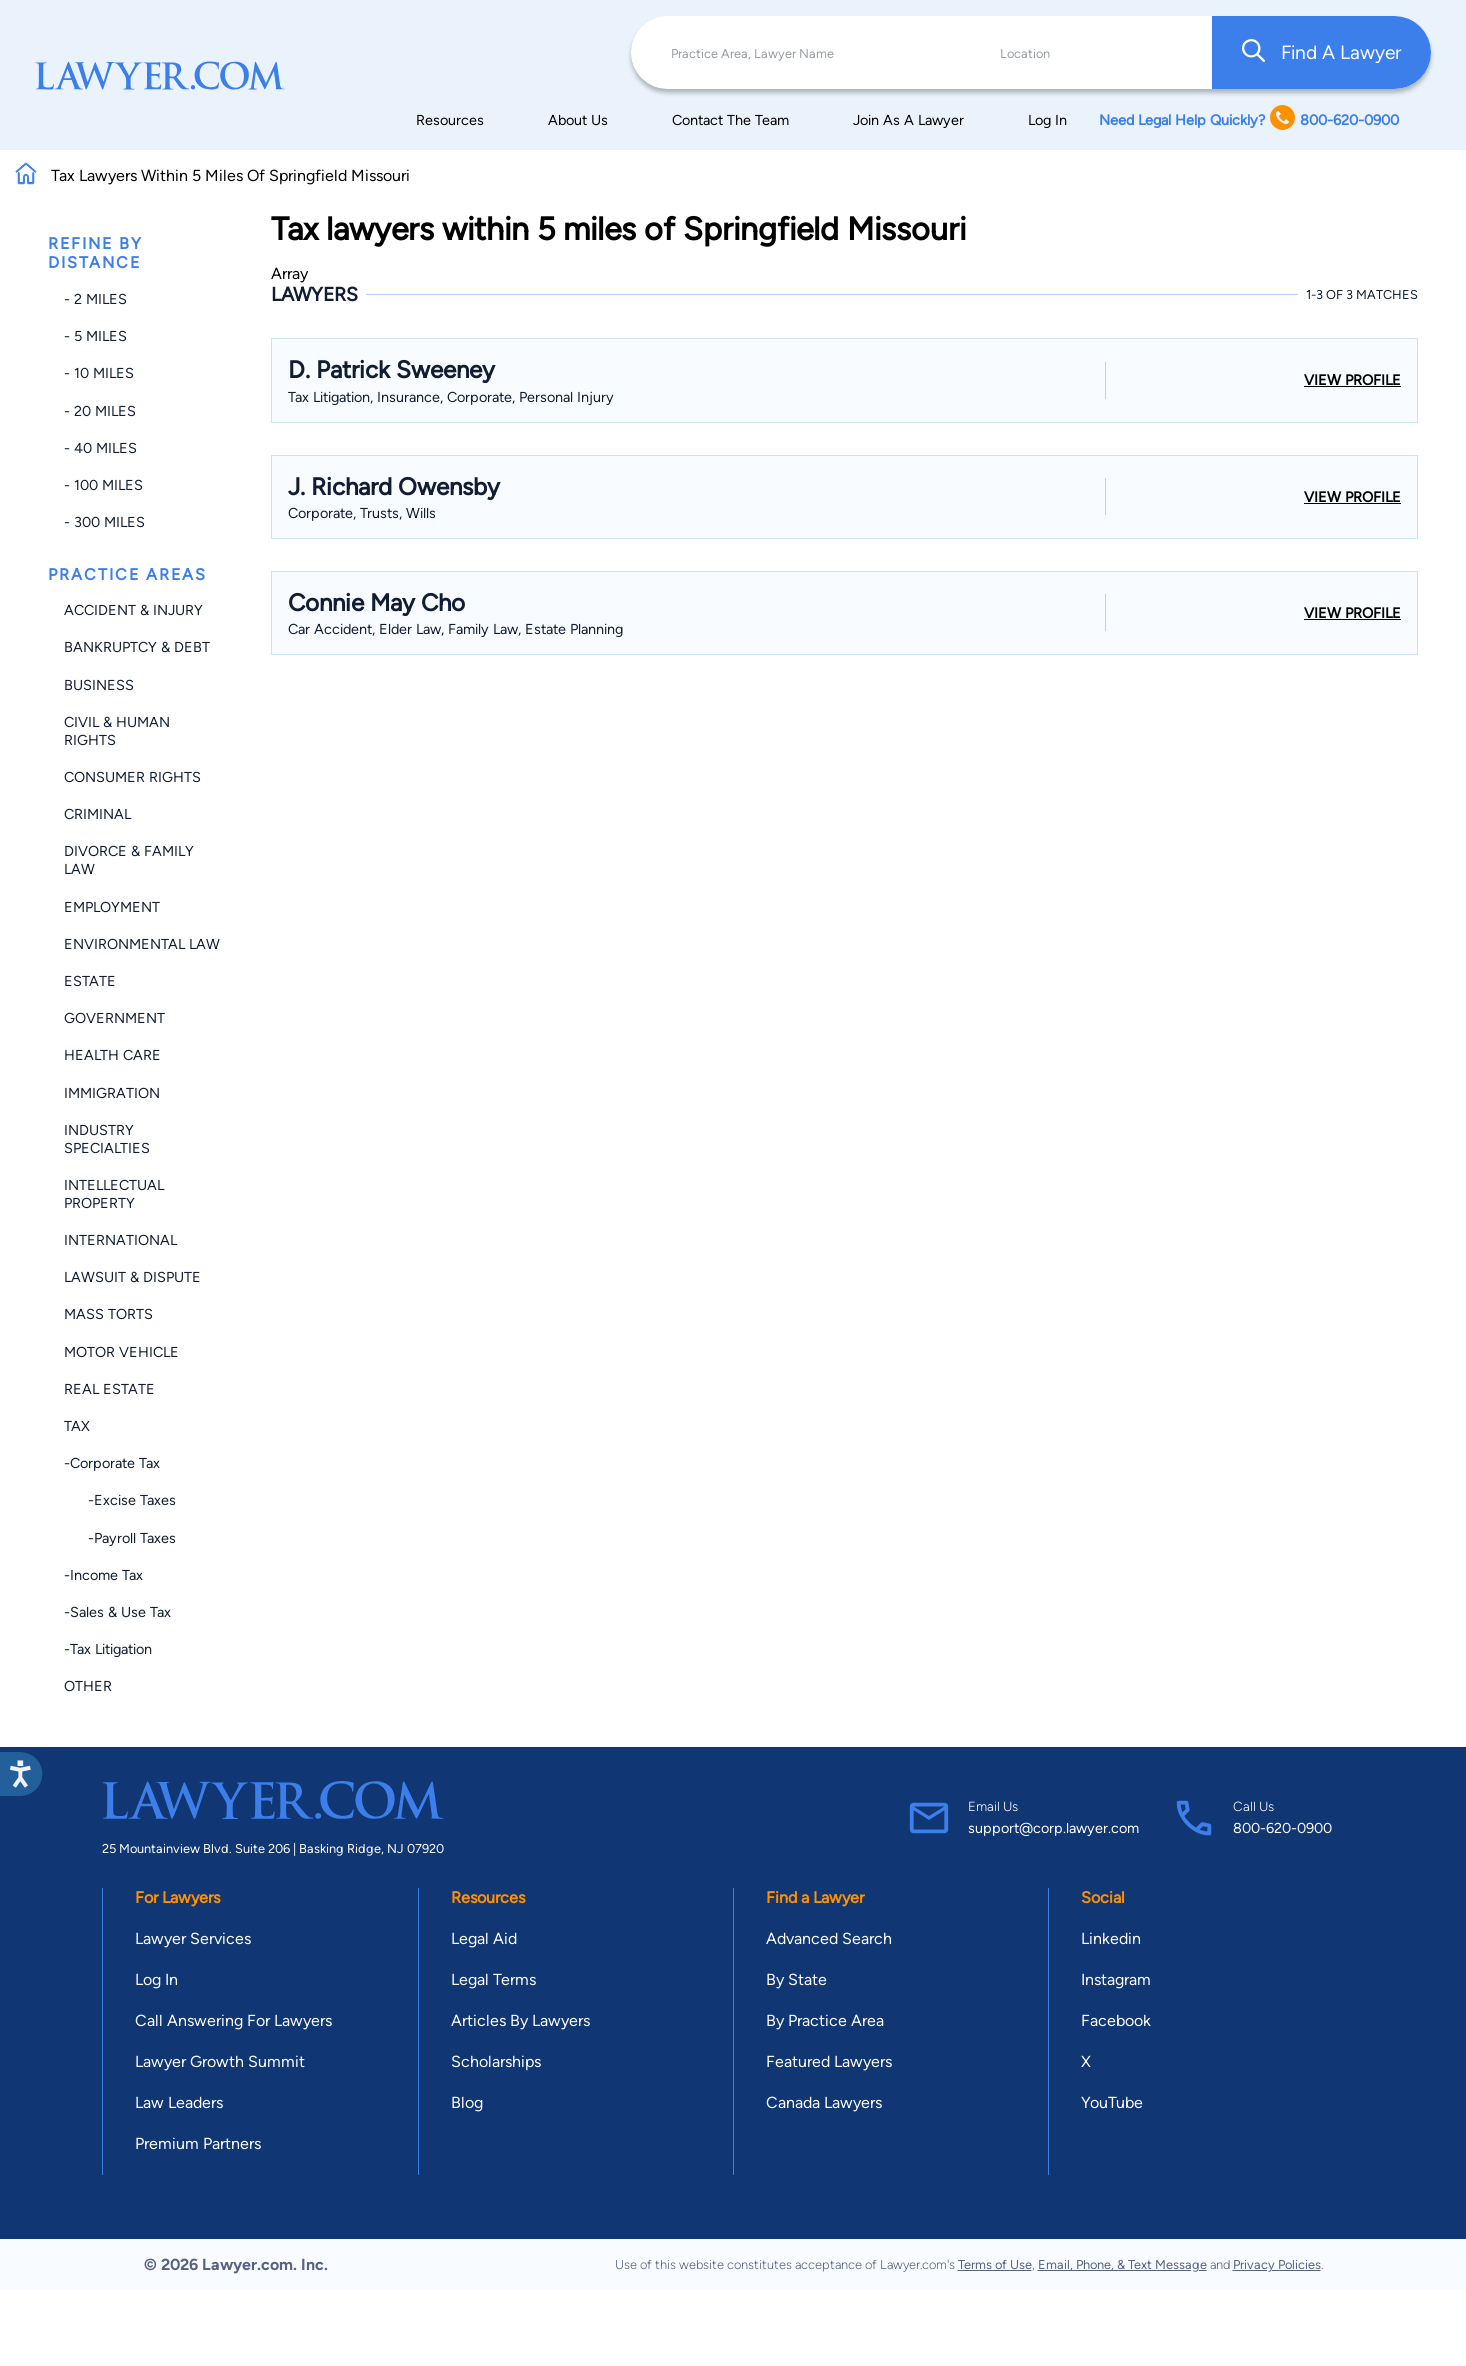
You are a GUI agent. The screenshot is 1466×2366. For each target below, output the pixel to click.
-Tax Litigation (108, 1649)
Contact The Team (730, 120)
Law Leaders (179, 2102)
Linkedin (1111, 1938)
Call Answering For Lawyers (233, 2020)
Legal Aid (484, 1938)
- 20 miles (100, 411)
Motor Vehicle (121, 1352)
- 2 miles (95, 299)
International (120, 1240)
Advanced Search (829, 1938)
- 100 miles (103, 485)
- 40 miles (100, 448)
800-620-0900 (1282, 1828)
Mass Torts (108, 1314)
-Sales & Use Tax (117, 1612)
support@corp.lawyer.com (1053, 1828)
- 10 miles (99, 373)
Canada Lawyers (824, 2102)
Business (99, 685)
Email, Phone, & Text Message (1122, 2264)
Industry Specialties (107, 1139)
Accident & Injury (133, 610)
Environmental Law (142, 944)
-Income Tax (103, 1575)
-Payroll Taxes (120, 1538)
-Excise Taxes (120, 1500)
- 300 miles (104, 522)
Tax (77, 1426)
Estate (90, 981)
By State (796, 1979)
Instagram (1116, 1979)
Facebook (1116, 2020)
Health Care (112, 1055)
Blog (467, 2102)
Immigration (112, 1093)
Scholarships (496, 2061)
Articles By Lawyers (520, 2020)
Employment (112, 907)
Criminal (97, 814)
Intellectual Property (114, 1194)
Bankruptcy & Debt (137, 647)
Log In (1047, 120)
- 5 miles (95, 336)
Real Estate (109, 1389)
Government (114, 1018)
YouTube (1112, 2102)
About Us (578, 120)
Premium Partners (198, 2143)
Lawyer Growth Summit (220, 2061)
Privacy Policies (1277, 2264)
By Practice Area (825, 2020)
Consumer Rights (132, 777)
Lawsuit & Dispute (132, 1277)
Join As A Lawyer (908, 120)
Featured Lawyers (829, 2061)
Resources (450, 120)
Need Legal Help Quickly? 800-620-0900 (1249, 119)
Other (88, 1686)
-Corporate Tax (112, 1463)
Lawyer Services (193, 1938)
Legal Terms (493, 1979)
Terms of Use (995, 2264)
